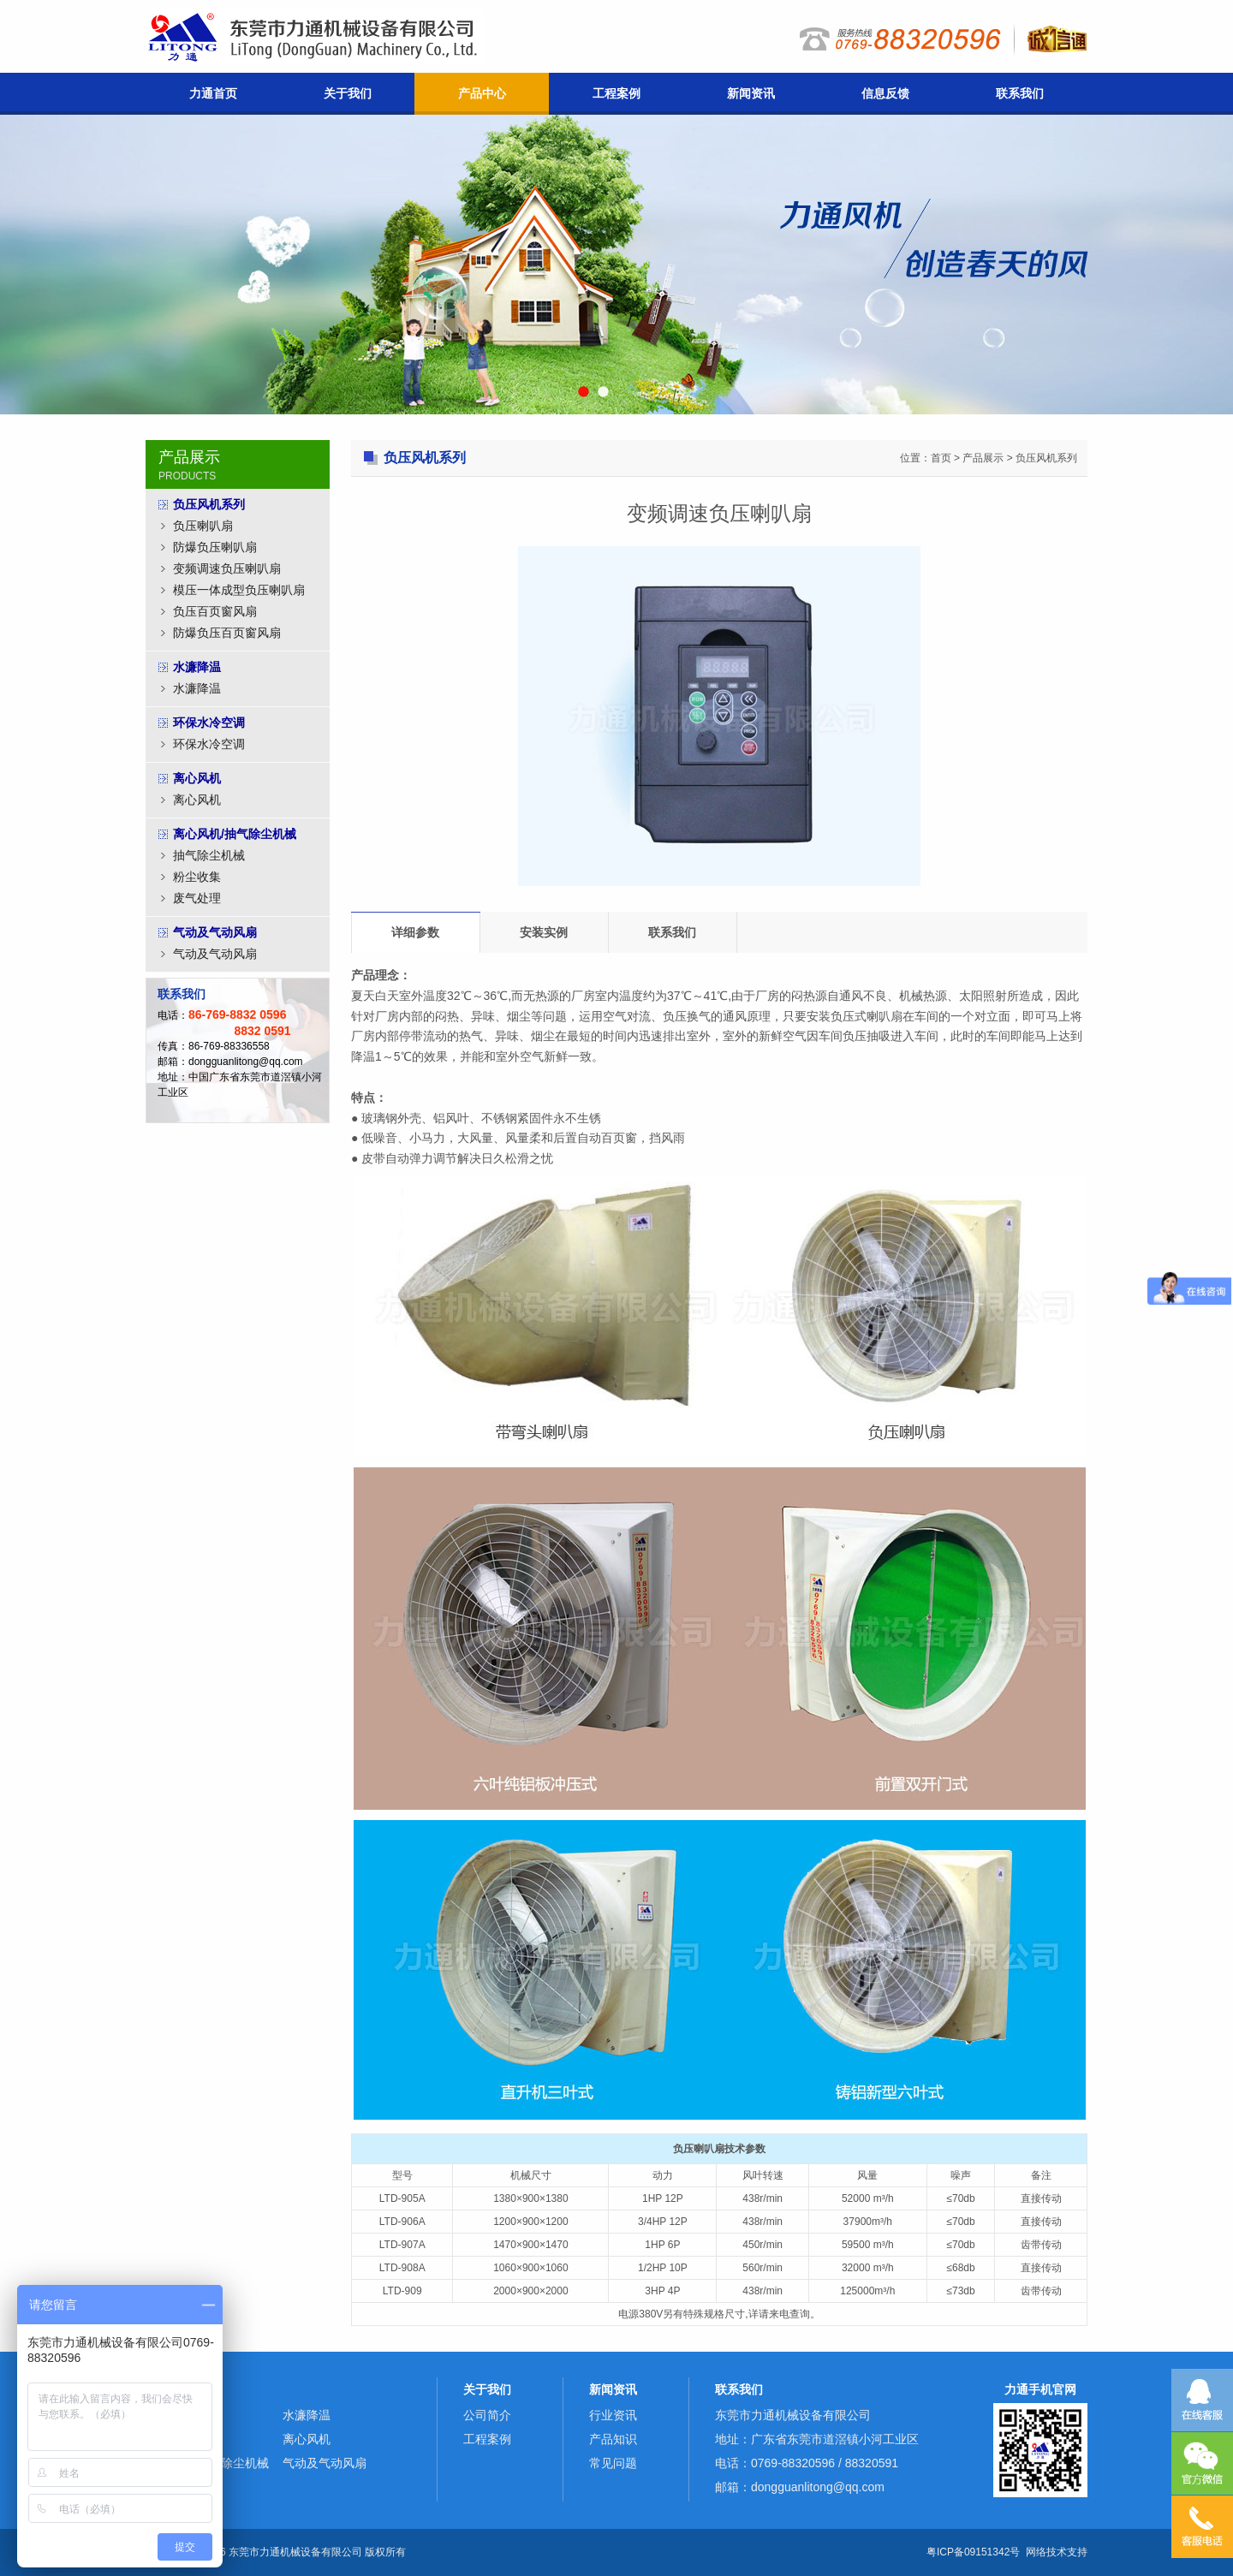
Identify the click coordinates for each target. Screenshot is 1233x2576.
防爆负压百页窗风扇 (227, 633)
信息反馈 (885, 93)
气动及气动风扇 (215, 954)
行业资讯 (613, 2415)
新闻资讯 (751, 93)
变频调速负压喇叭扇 (227, 568)
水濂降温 (197, 688)
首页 (941, 458)
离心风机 (197, 799)
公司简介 (487, 2415)
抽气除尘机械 (209, 855)
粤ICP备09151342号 (973, 2552)
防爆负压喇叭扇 (215, 547)
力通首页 (213, 93)
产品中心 (482, 93)
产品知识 (613, 2439)
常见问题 (613, 2463)
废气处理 (197, 898)
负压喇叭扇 (203, 525)
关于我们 (348, 93)
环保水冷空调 (209, 744)
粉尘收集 (197, 876)
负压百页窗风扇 (215, 611)
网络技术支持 (1056, 2552)
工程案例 (616, 93)
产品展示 (983, 458)
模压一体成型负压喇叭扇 (239, 590)
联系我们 (1020, 93)
